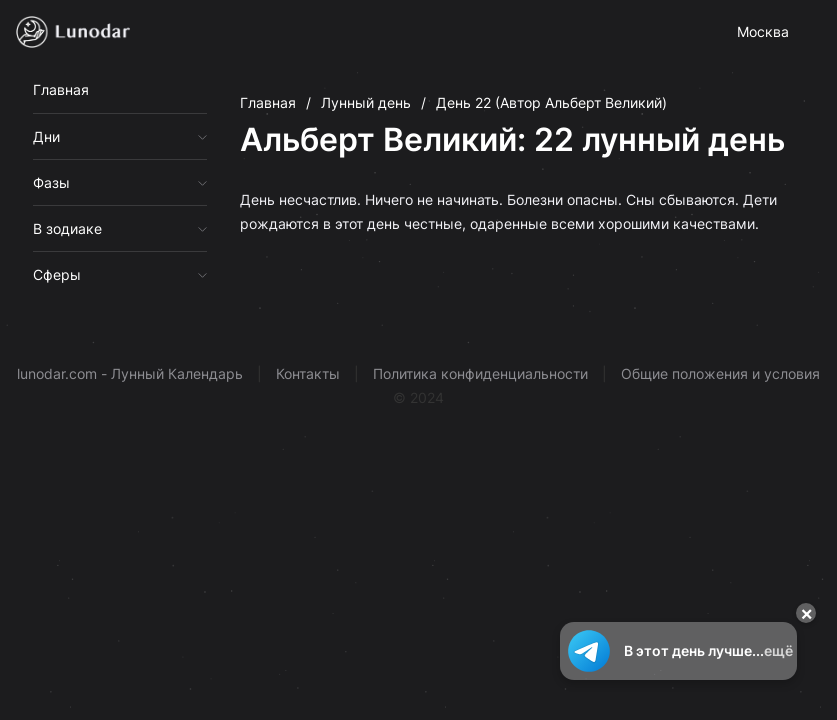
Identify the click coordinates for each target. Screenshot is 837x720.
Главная (61, 89)
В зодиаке (67, 228)
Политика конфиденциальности (480, 373)
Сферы (57, 274)
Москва (763, 31)
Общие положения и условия (720, 373)
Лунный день (366, 102)
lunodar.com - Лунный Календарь (130, 373)
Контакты (308, 373)
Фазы (51, 182)
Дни (46, 136)
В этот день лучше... (678, 651)
